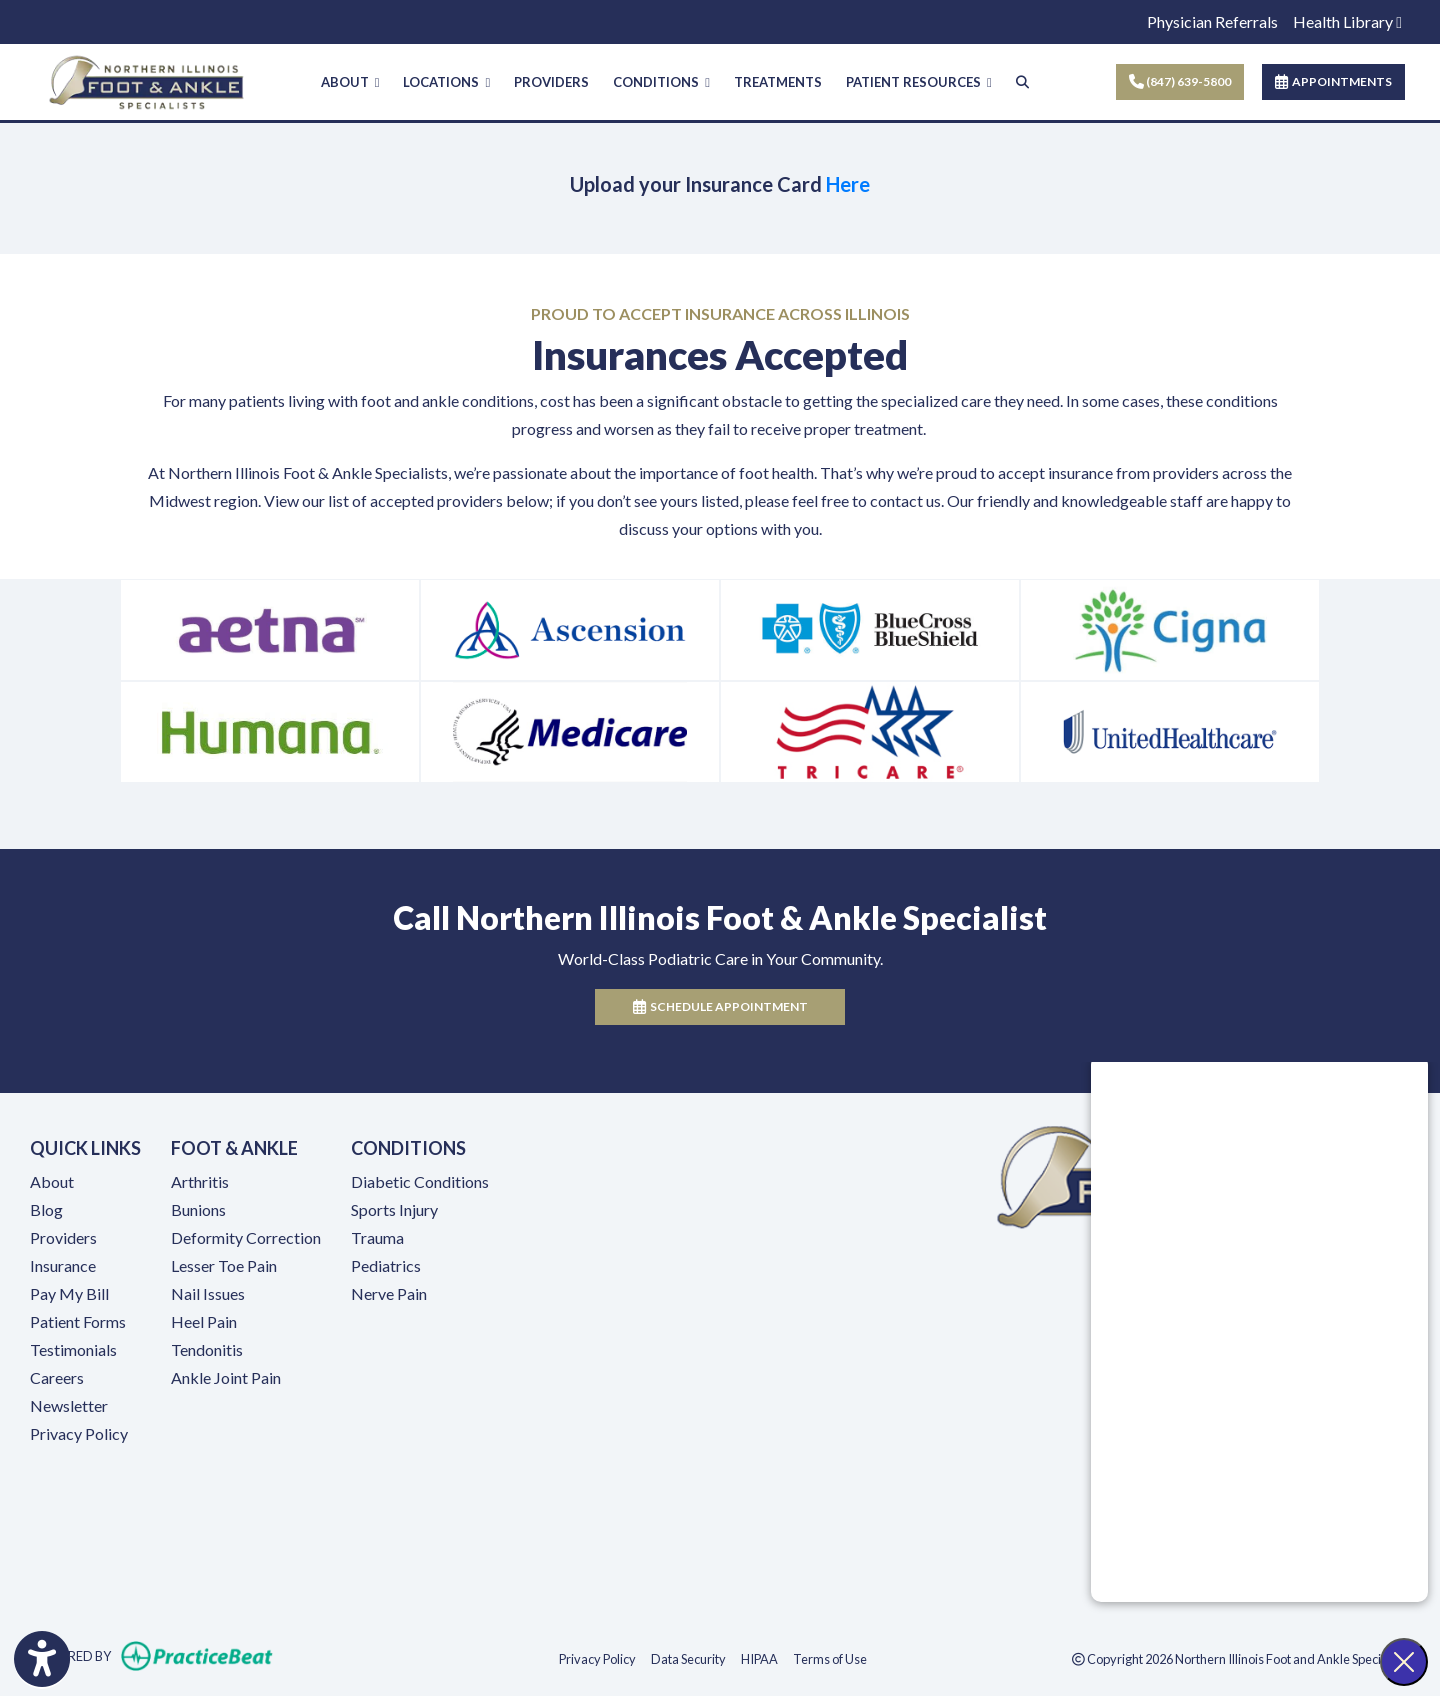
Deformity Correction (246, 1238)
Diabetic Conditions (420, 1182)
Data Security (688, 1659)
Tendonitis (207, 1350)
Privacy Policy (79, 1434)
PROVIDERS (551, 82)
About (52, 1182)
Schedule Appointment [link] (720, 1008)
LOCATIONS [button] (446, 82)
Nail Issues (208, 1294)
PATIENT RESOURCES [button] (919, 82)
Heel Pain (204, 1322)
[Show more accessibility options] (42, 1661)
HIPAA (759, 1659)
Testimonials (73, 1350)
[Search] (1022, 82)
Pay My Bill (69, 1294)
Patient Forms (78, 1322)
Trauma (377, 1238)
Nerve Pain (389, 1294)
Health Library (1347, 21)
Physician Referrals (1212, 21)
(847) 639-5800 (1180, 81)
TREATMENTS (778, 82)
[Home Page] (146, 79)
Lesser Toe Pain (224, 1266)
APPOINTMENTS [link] (1333, 81)
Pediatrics (386, 1266)
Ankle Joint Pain (226, 1378)
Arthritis (200, 1182)
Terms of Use (830, 1659)
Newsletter (69, 1406)
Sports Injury (394, 1210)
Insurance (63, 1266)
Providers (63, 1238)
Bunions (198, 1210)
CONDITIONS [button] (661, 82)
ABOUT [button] (350, 82)
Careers (57, 1378)
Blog (46, 1210)
